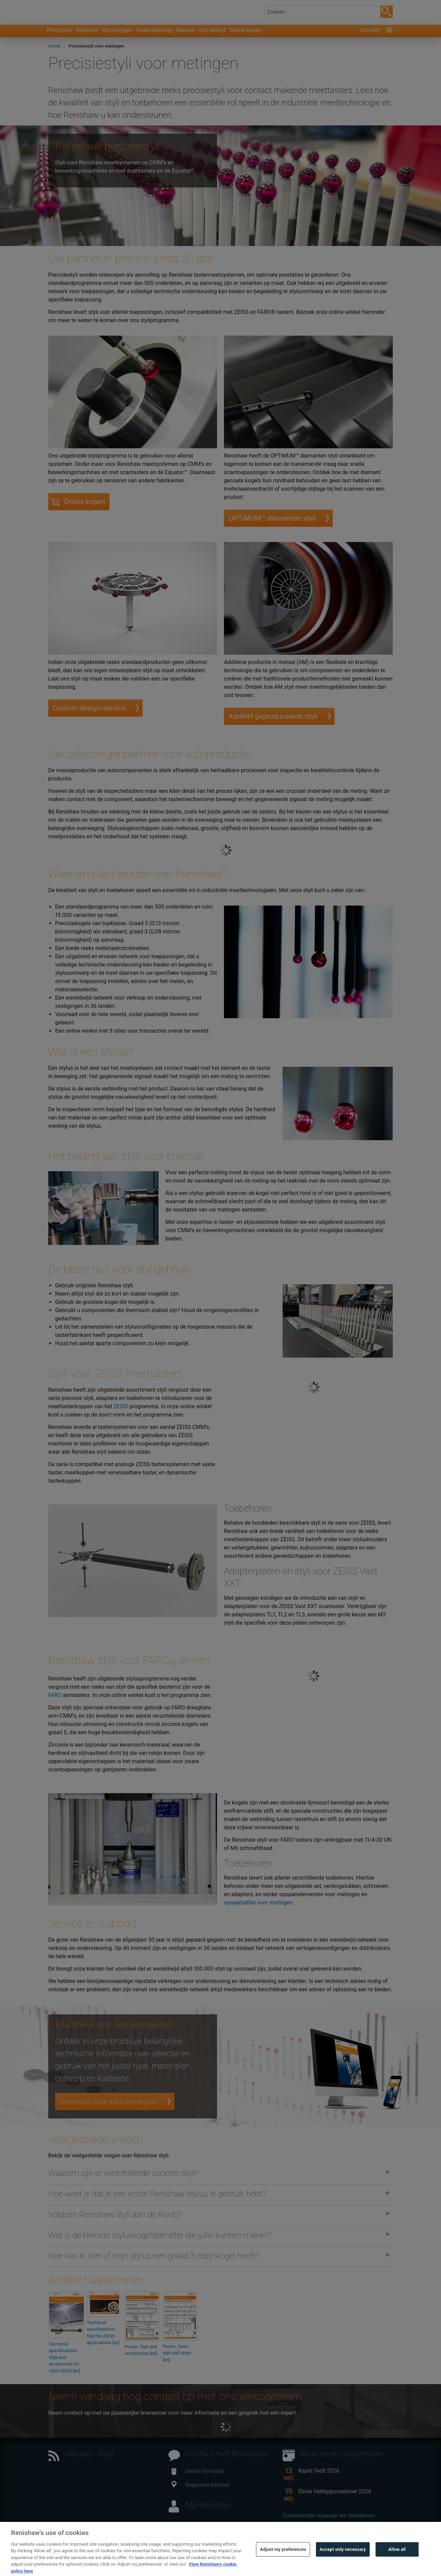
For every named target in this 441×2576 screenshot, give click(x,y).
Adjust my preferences (283, 2560)
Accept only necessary (343, 2560)
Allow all (397, 2560)
